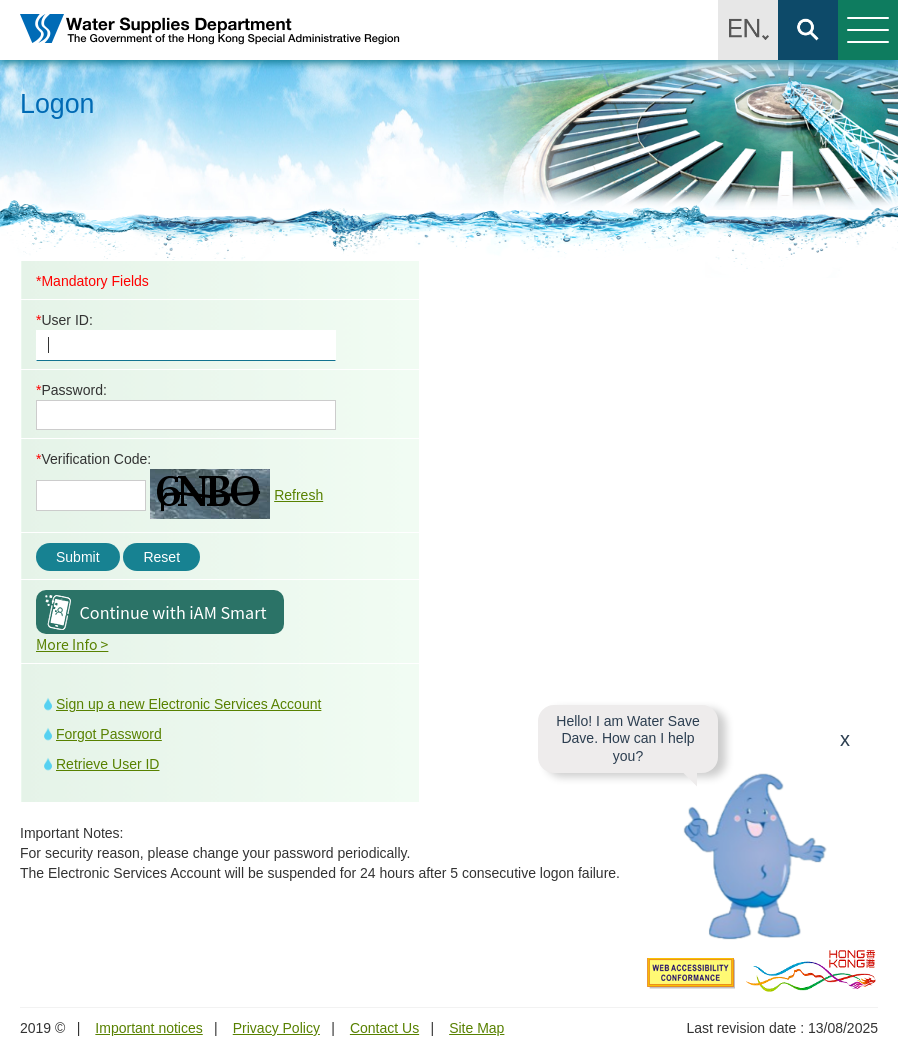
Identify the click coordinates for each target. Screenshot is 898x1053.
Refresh (298, 495)
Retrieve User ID (107, 764)
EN (748, 30)
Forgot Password (109, 734)
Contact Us (384, 1028)
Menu (863, 30)
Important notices (148, 1028)
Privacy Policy (276, 1028)
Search (808, 30)
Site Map (476, 1028)
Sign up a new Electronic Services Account (188, 704)
